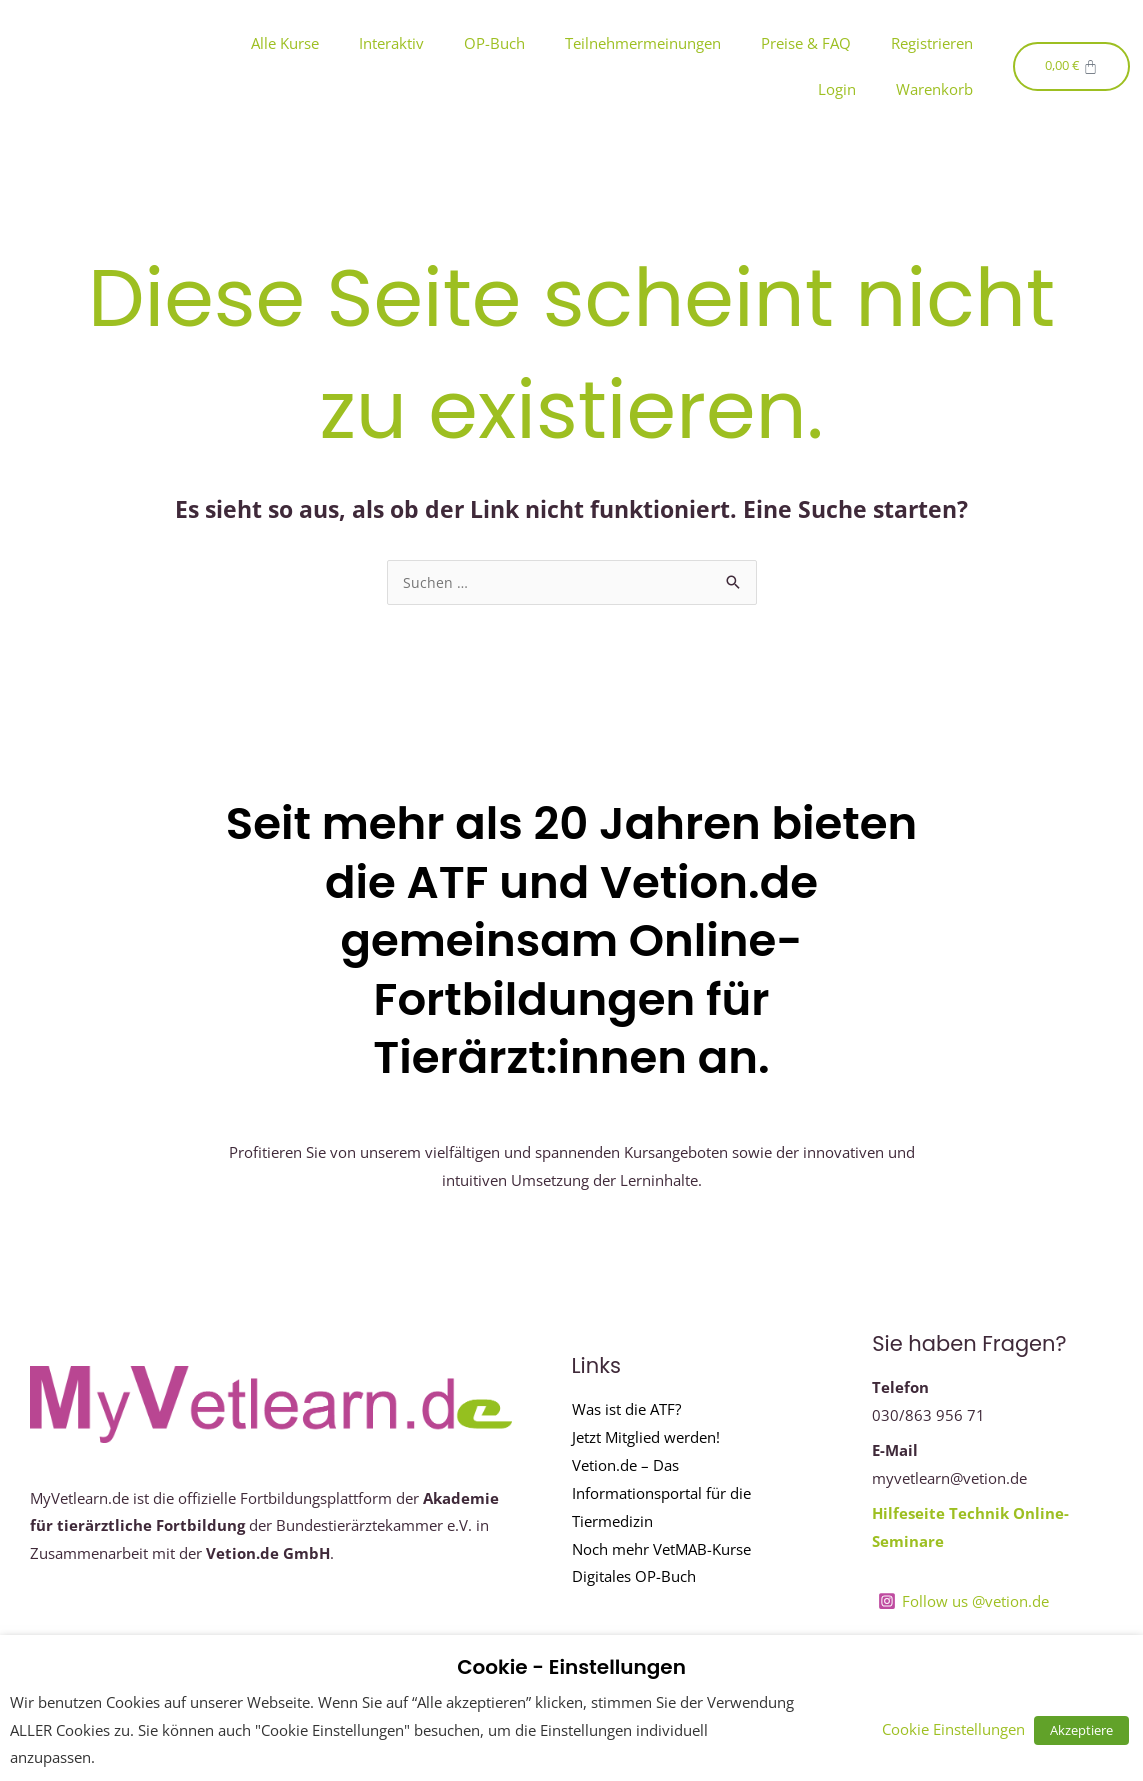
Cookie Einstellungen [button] (961, 1729)
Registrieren (932, 43)
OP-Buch (494, 43)
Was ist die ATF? (626, 1410)
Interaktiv (391, 43)
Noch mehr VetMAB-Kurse (661, 1550)
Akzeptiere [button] (1085, 1730)
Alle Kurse (285, 43)
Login (837, 89)
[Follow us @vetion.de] (963, 1602)
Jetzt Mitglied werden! (646, 1438)
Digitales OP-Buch (634, 1577)
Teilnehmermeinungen (643, 43)
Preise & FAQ (806, 43)
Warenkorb (934, 89)
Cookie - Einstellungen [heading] (571, 1667)
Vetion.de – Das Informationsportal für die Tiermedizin (661, 1494)
